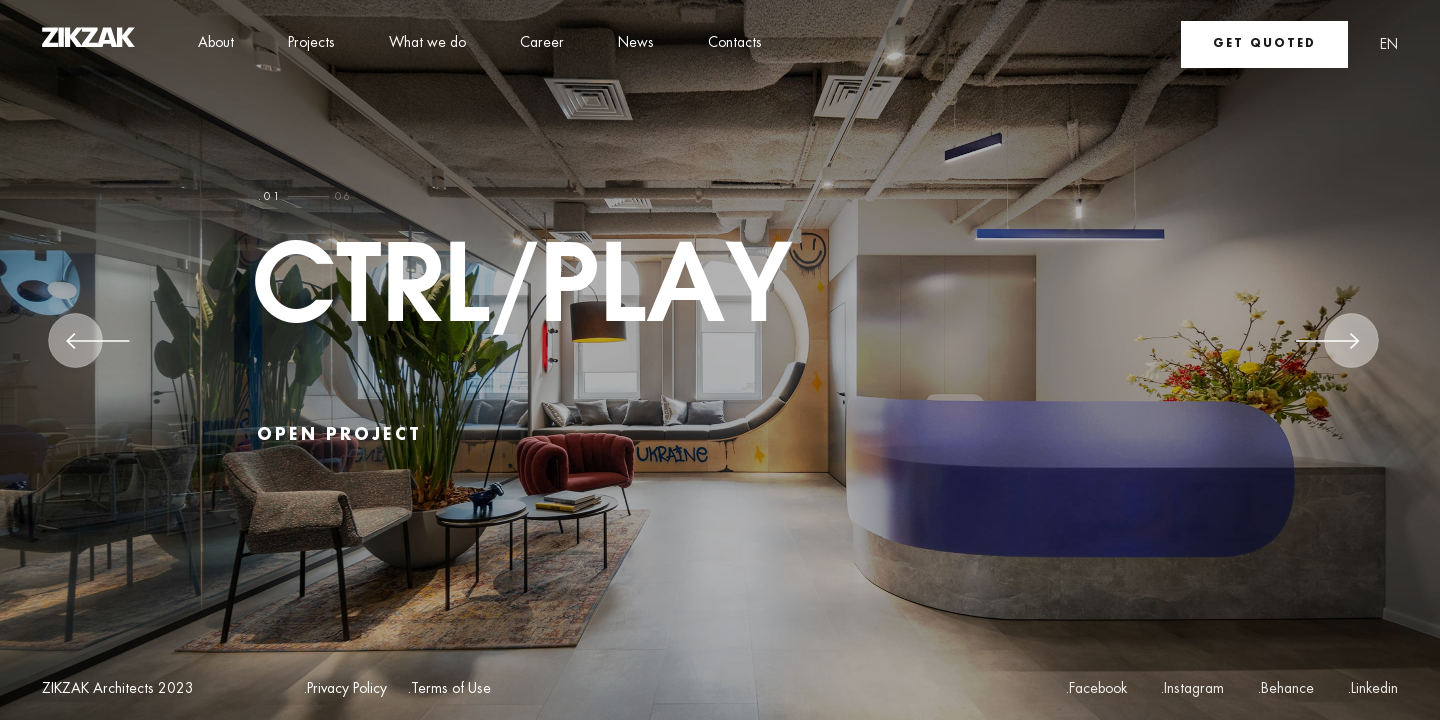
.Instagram (1192, 689)
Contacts (735, 43)
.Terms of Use (449, 689)
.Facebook (1096, 689)
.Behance (1285, 689)
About (216, 43)
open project (339, 435)
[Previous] (98, 348)
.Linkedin (1372, 689)
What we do (427, 43)
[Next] (1328, 348)
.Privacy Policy (345, 689)
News (636, 43)
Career (542, 43)
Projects (311, 43)
